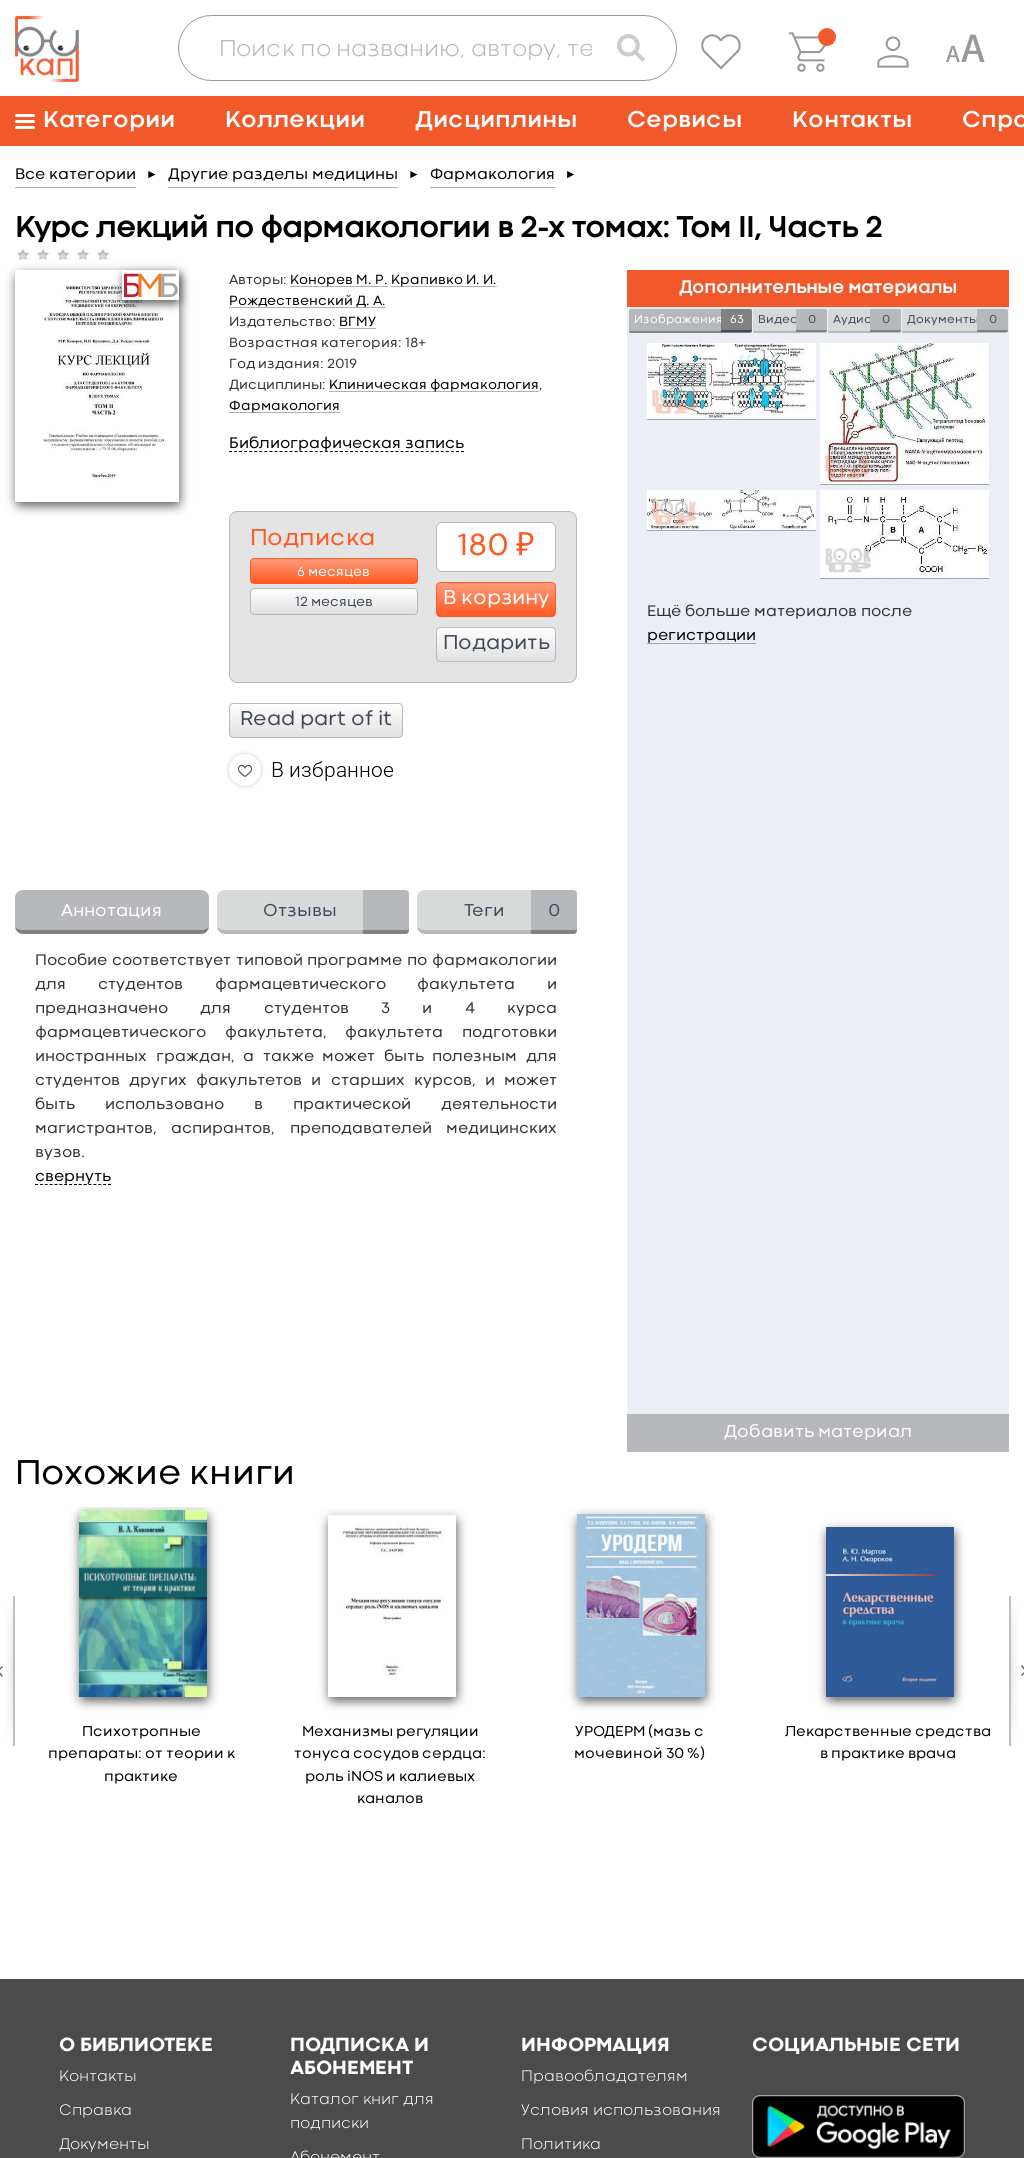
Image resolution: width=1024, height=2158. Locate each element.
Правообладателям (604, 2077)
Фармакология (492, 175)
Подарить (496, 644)
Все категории (75, 175)
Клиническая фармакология (434, 385)
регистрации (701, 636)
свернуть (73, 1177)
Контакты (852, 120)
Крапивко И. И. (444, 280)
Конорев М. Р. (339, 280)
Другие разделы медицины (283, 175)
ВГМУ (357, 322)
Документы (104, 2145)
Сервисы (684, 120)
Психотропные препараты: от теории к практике (141, 1755)
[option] (141, 1653)
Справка (95, 2111)
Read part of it (316, 720)
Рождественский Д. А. (307, 301)
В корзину (496, 599)
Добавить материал (818, 1432)
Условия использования (621, 2111)
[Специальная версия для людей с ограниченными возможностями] (965, 52)
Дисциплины (496, 120)
